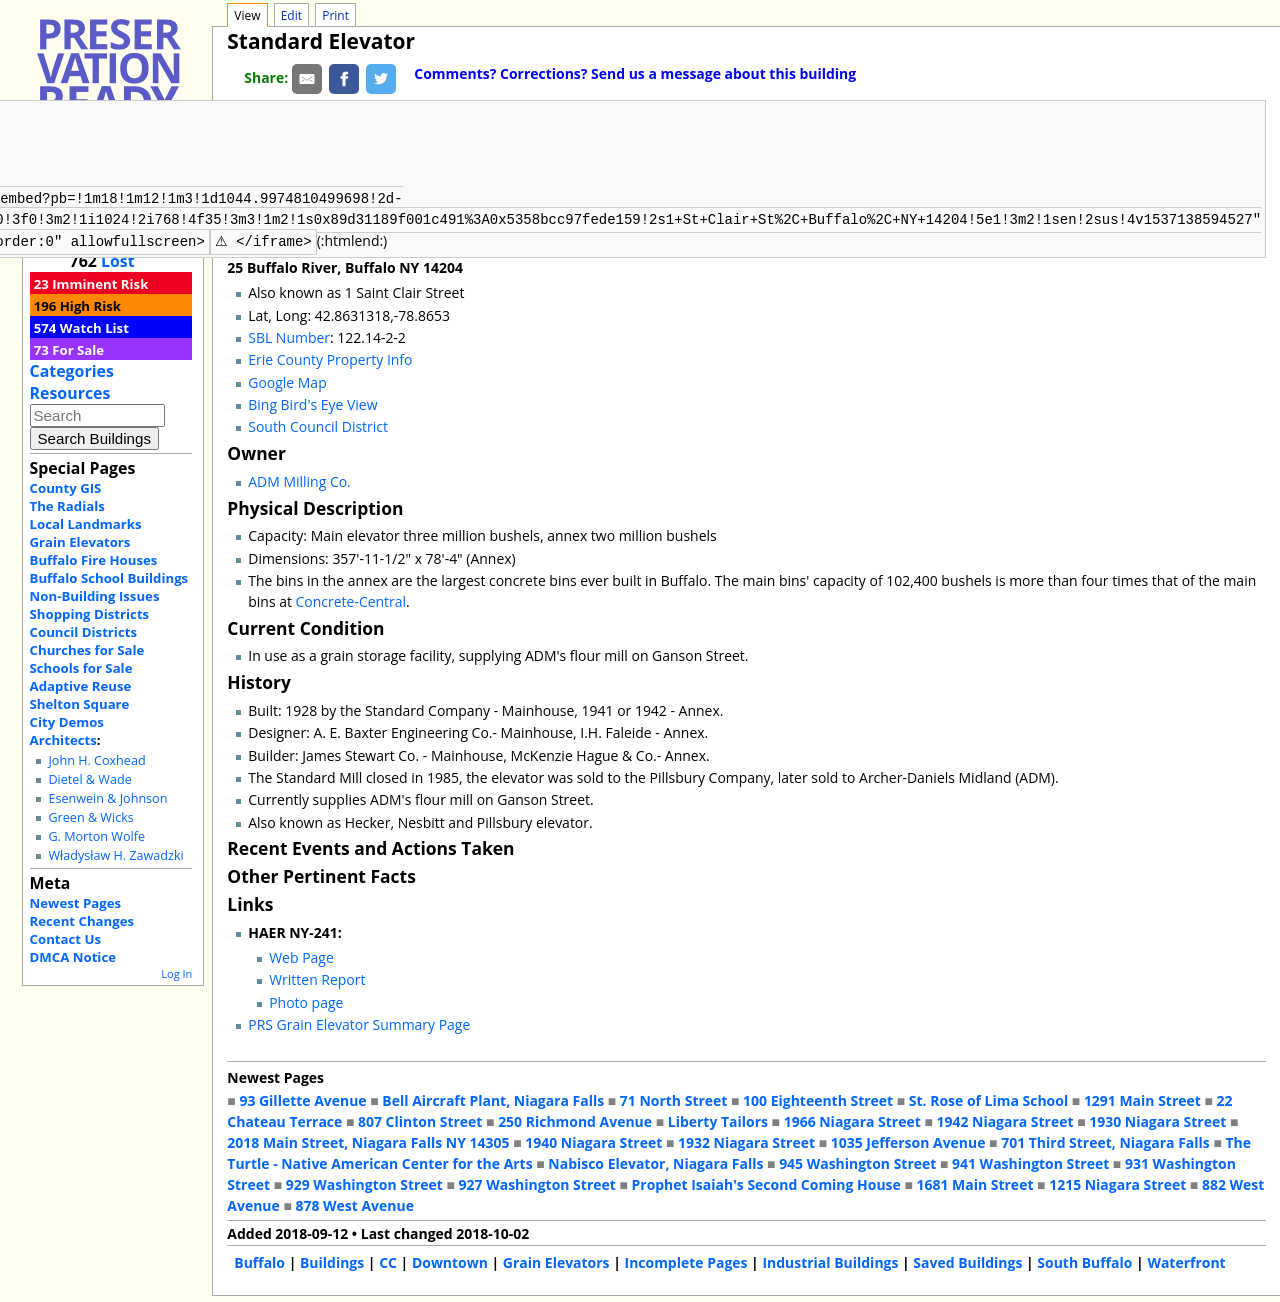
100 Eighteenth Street (818, 1098)
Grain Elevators (80, 542)
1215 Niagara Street (1117, 1182)
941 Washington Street (1030, 1161)
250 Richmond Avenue (575, 1119)
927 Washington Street (537, 1182)
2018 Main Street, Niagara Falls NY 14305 (368, 1140)
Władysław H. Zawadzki (115, 855)
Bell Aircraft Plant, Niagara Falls (493, 1098)
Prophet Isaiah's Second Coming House (766, 1182)
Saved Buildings (967, 1260)
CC (388, 1260)
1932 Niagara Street (746, 1140)
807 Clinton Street (420, 1119)
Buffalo (259, 1260)
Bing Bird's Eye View (312, 402)
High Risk (90, 306)
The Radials (67, 506)
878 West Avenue (354, 1203)
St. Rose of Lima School (988, 1098)
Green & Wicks (90, 817)
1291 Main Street (1142, 1098)
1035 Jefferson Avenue (908, 1140)
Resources (70, 393)
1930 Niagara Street (1157, 1119)
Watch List (94, 328)
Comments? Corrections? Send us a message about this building (635, 73)
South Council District (318, 424)
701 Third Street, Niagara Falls (1105, 1140)
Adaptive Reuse (81, 686)
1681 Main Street (975, 1182)
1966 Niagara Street (852, 1119)
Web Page (301, 955)
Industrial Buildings (830, 1260)
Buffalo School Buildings (109, 578)
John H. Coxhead (96, 760)
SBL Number (289, 335)
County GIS (66, 488)
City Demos (67, 722)
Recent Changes (82, 921)
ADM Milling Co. (299, 479)
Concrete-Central (351, 599)
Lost (118, 261)
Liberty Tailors (718, 1119)
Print (335, 15)
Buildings (332, 1260)
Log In (176, 973)
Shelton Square (80, 704)
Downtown (450, 1260)
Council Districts (83, 632)
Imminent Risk (100, 284)
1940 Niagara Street (593, 1140)
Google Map (287, 380)
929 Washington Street (364, 1182)
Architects (63, 740)
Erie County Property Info (330, 357)
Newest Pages (75, 903)
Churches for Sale (87, 650)
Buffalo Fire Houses (94, 560)
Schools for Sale (81, 668)
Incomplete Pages (686, 1260)
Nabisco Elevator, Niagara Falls (655, 1161)
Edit (291, 15)
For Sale (78, 350)
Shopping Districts (90, 614)
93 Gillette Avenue (302, 1098)
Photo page (306, 1000)
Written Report (317, 977)
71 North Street (674, 1098)
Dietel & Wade (89, 779)
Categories (72, 371)
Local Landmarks (86, 524)
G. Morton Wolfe (96, 836)
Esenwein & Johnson (107, 798)
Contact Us (65, 939)
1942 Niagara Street (1004, 1119)
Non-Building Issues (95, 596)
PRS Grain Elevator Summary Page (359, 1022)
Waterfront (1186, 1260)
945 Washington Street (857, 1161)
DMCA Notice (73, 957)
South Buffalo (1084, 1260)
